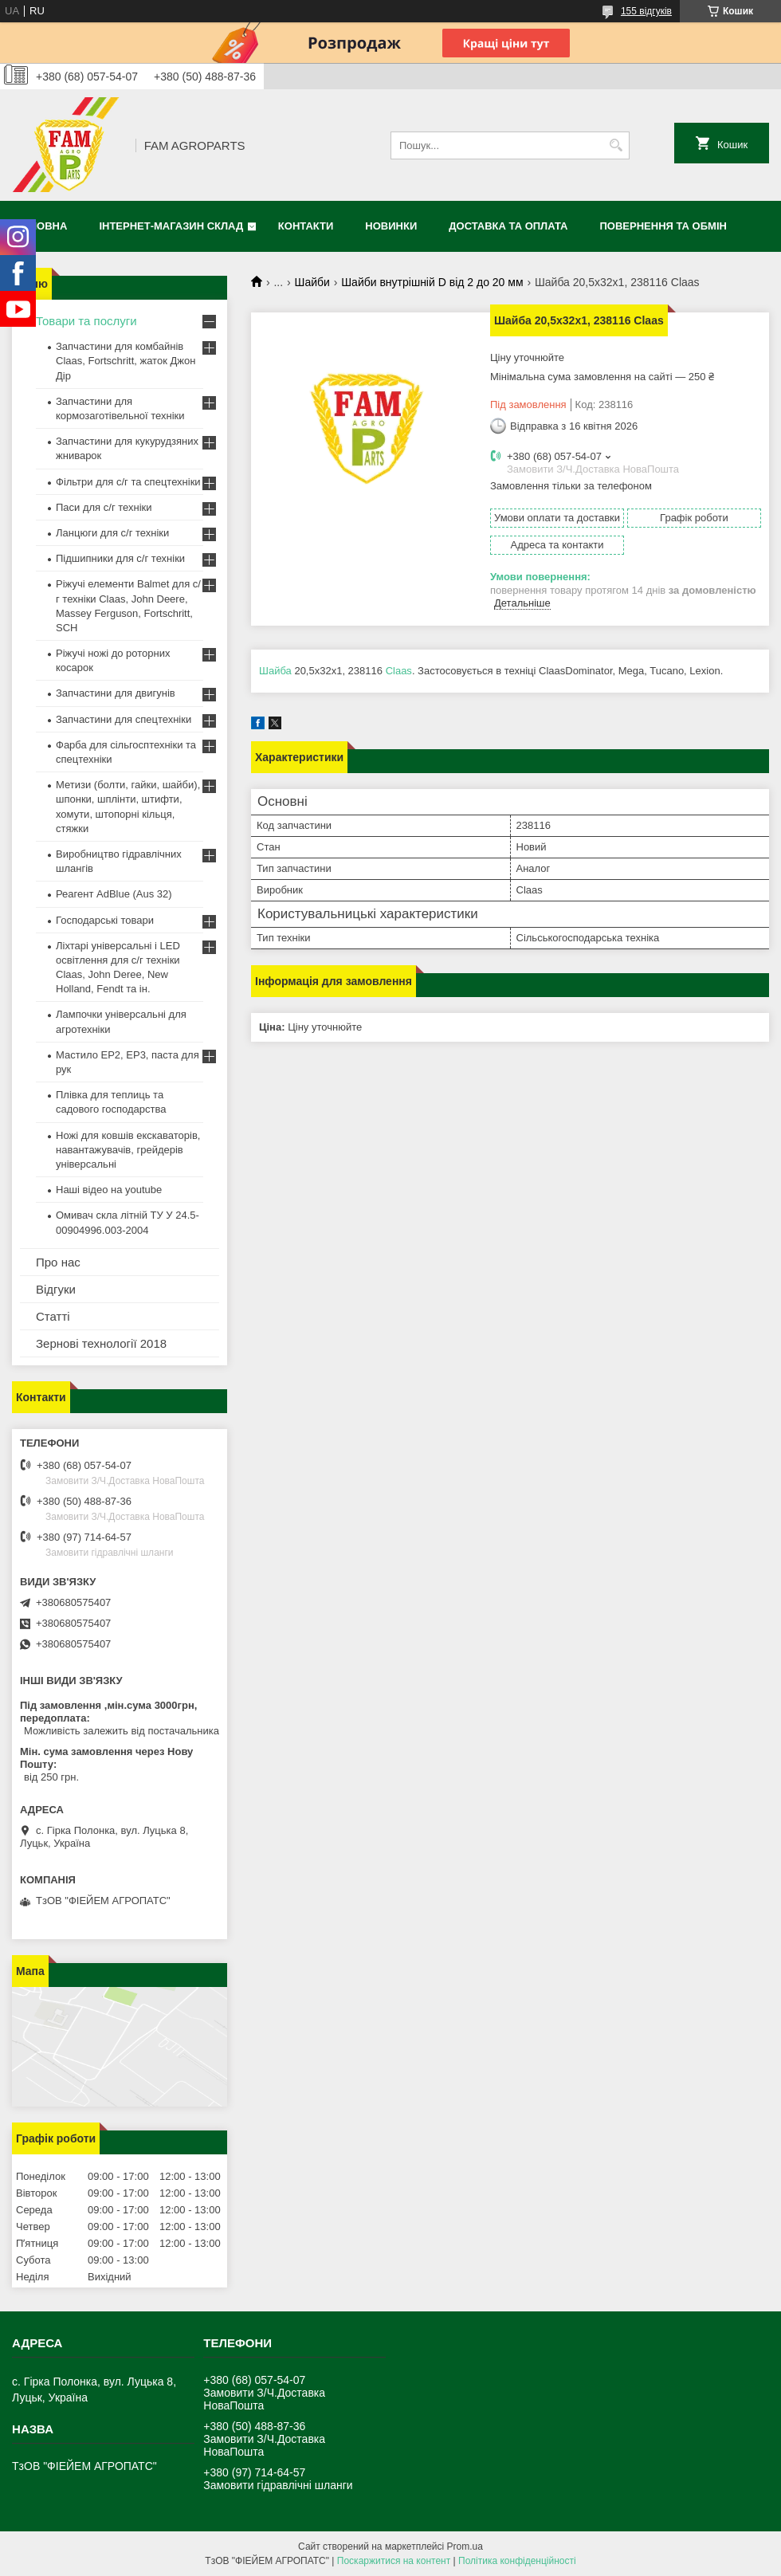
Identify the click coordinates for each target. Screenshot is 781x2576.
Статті (53, 1316)
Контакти (306, 226)
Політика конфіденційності (517, 2560)
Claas (399, 671)
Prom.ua (465, 2546)
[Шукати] (616, 145)
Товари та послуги (86, 321)
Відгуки (56, 1289)
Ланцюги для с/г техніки (112, 533)
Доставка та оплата (508, 226)
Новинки (391, 226)
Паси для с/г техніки (104, 507)
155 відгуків (646, 11)
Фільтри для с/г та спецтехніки (128, 482)
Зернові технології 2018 (101, 1343)
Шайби (312, 282)
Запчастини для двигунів (115, 693)
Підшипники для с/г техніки (120, 558)
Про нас (58, 1262)
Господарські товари (105, 920)
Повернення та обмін (663, 226)
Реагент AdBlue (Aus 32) (114, 894)
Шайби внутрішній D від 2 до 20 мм (432, 282)
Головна (41, 226)
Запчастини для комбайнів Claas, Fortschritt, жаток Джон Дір (125, 360)
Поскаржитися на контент (393, 2560)
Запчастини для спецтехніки (123, 719)
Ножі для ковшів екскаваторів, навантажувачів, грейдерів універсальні (128, 1149)
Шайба (275, 671)
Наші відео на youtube (109, 1190)
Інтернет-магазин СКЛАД (171, 226)
